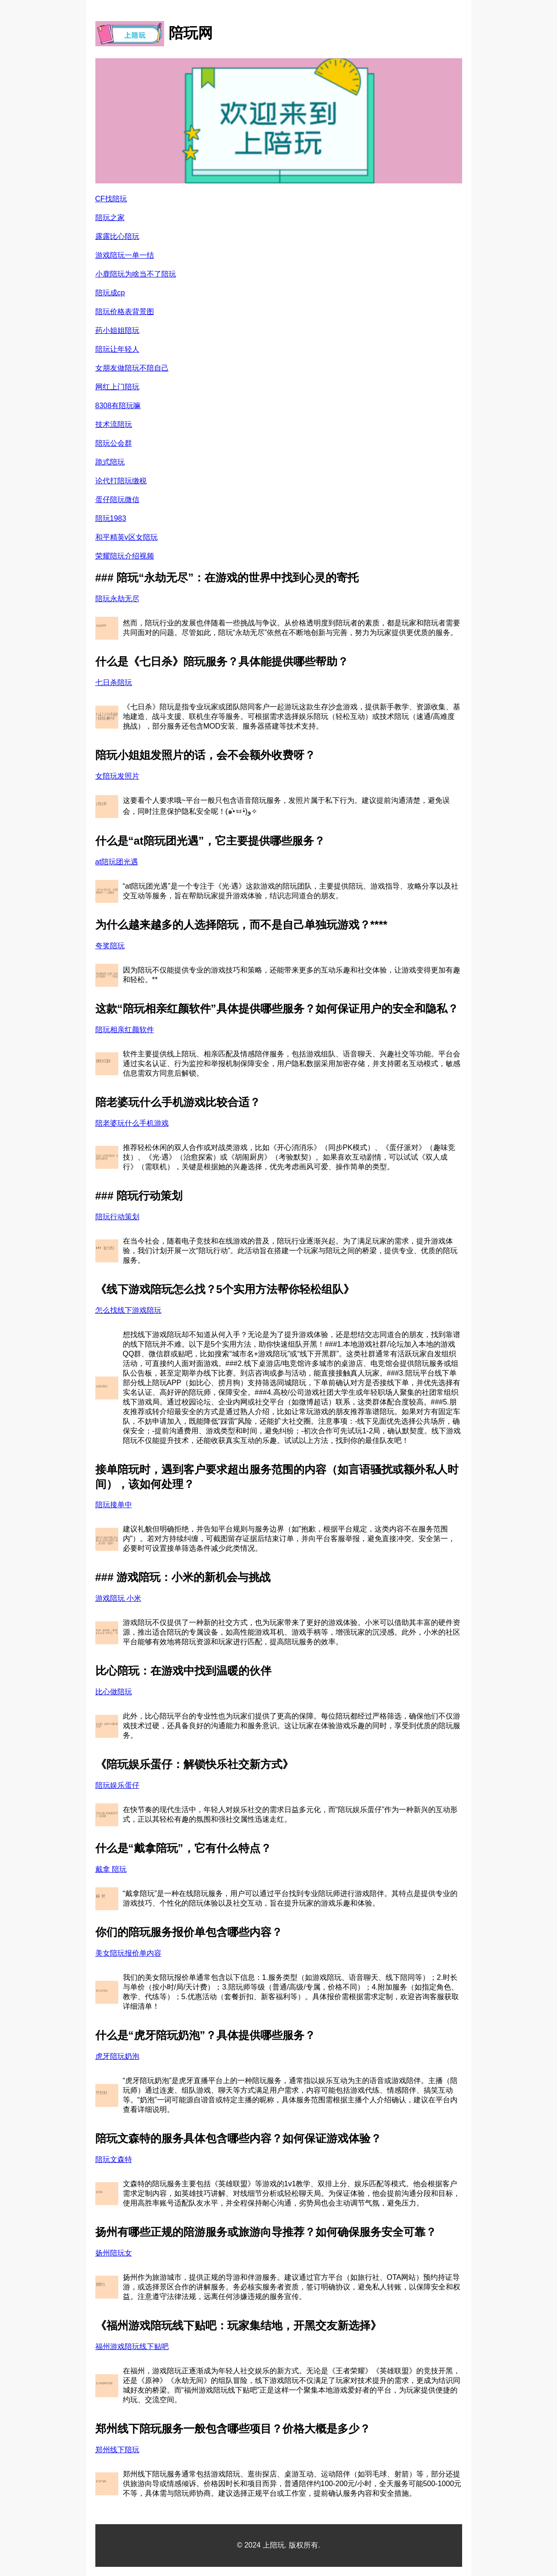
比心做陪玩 (113, 1692)
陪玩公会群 (113, 443)
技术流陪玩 (113, 424)
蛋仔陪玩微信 (117, 499)
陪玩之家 (110, 217)
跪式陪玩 (110, 462)
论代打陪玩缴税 (121, 481)
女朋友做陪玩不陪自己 (132, 368)
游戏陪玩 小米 (118, 1598)
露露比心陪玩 (117, 236)
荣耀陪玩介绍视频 (124, 556)
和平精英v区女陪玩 (126, 537)
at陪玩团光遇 (116, 862)
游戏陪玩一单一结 (124, 255)
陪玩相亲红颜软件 (124, 1030)
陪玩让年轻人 (117, 349)
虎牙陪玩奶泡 (117, 2056)
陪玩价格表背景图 (124, 311)
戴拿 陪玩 (111, 1869)
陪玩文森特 (113, 2159)
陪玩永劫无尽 (117, 599)
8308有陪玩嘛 (118, 405)
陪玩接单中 (113, 1505)
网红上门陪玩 (117, 387)
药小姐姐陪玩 (117, 330)
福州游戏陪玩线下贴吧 (132, 2346)
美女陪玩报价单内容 (128, 1953)
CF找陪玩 (111, 199)
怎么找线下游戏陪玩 (128, 1310)
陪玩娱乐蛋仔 (117, 1785)
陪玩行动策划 (117, 1217)
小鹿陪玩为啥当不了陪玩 (135, 274)
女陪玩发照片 (117, 776)
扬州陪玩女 (113, 2253)
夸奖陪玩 (110, 946)
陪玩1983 (111, 518)
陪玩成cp (110, 293)
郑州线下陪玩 (117, 2450)
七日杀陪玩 (113, 682)
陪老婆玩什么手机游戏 (132, 1123)
